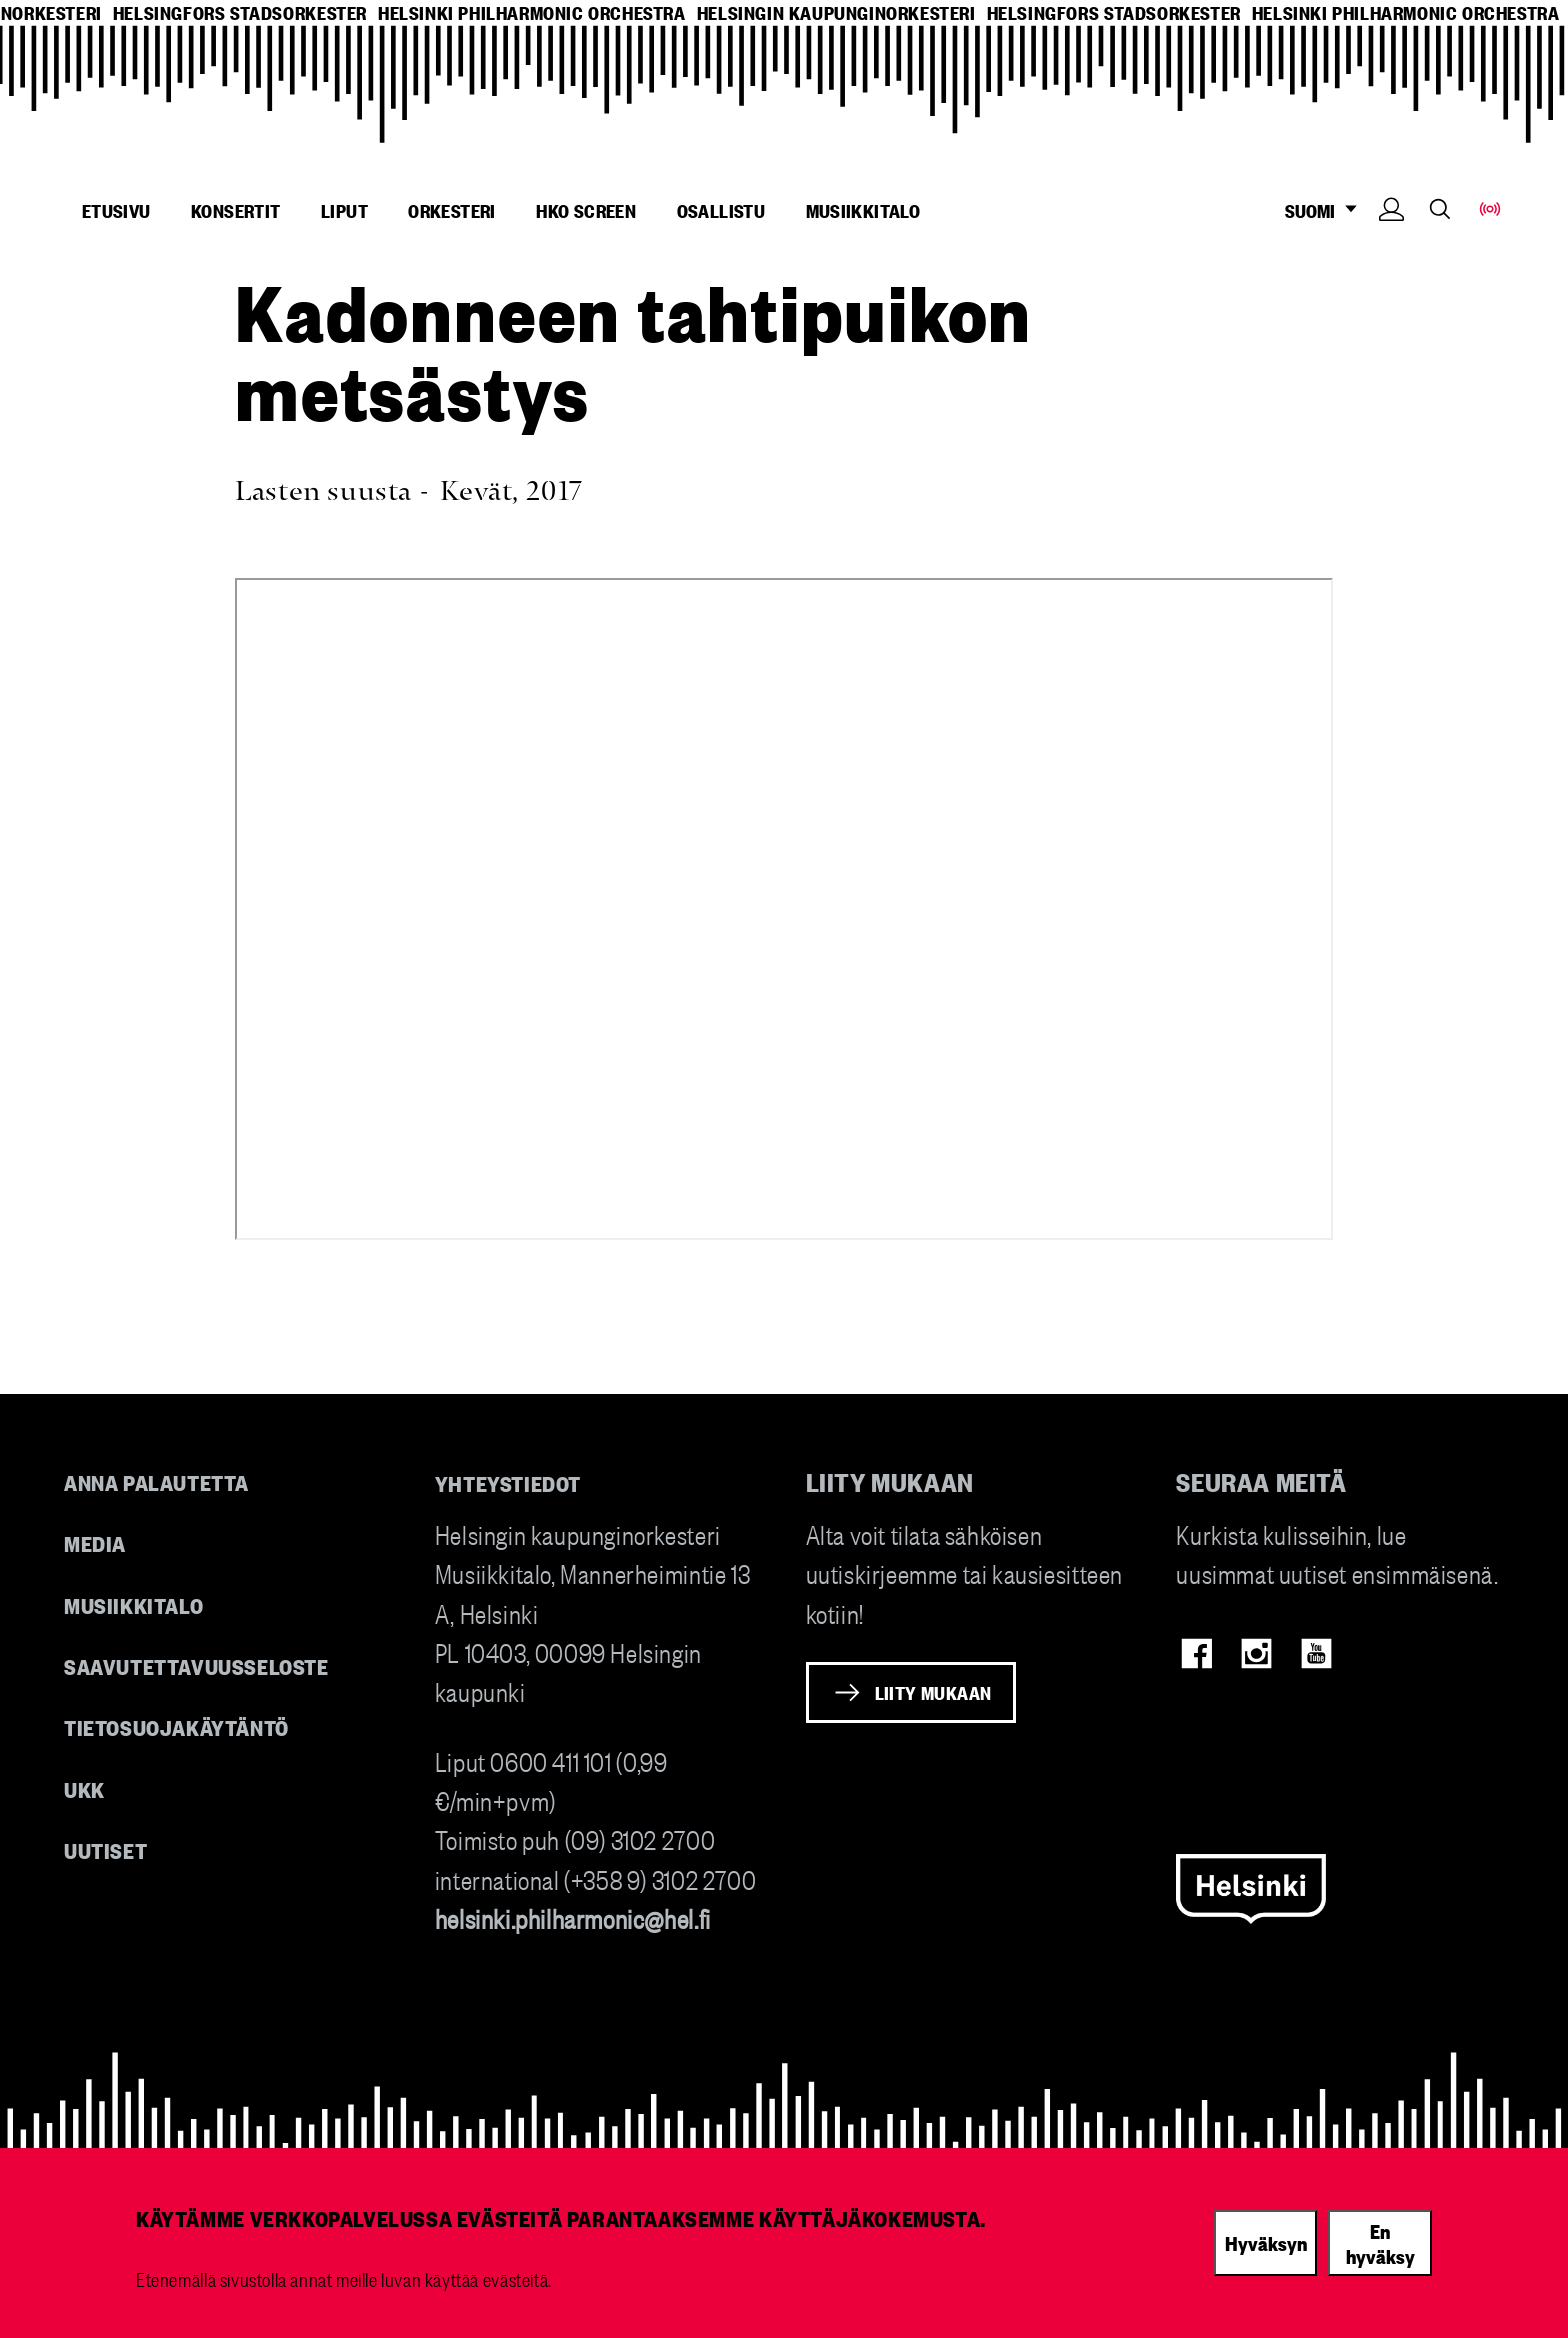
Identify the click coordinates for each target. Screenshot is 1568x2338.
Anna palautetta (156, 1481)
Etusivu (116, 210)
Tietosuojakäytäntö (176, 1726)
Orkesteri (452, 210)
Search (1440, 208)
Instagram (1256, 1653)
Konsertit (236, 210)
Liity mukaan (933, 1692)
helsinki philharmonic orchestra (532, 12)
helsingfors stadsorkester (240, 12)
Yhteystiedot (508, 1482)
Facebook (1196, 1653)
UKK (84, 1788)
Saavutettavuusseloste (196, 1665)
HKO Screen (586, 210)
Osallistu (721, 210)
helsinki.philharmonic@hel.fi (573, 1917)
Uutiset (105, 1849)
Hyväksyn (1266, 2242)
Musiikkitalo (863, 210)
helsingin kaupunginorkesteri (836, 12)
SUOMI (1326, 210)
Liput (344, 210)
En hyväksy (1380, 2242)
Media (95, 1542)
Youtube (1316, 1653)
